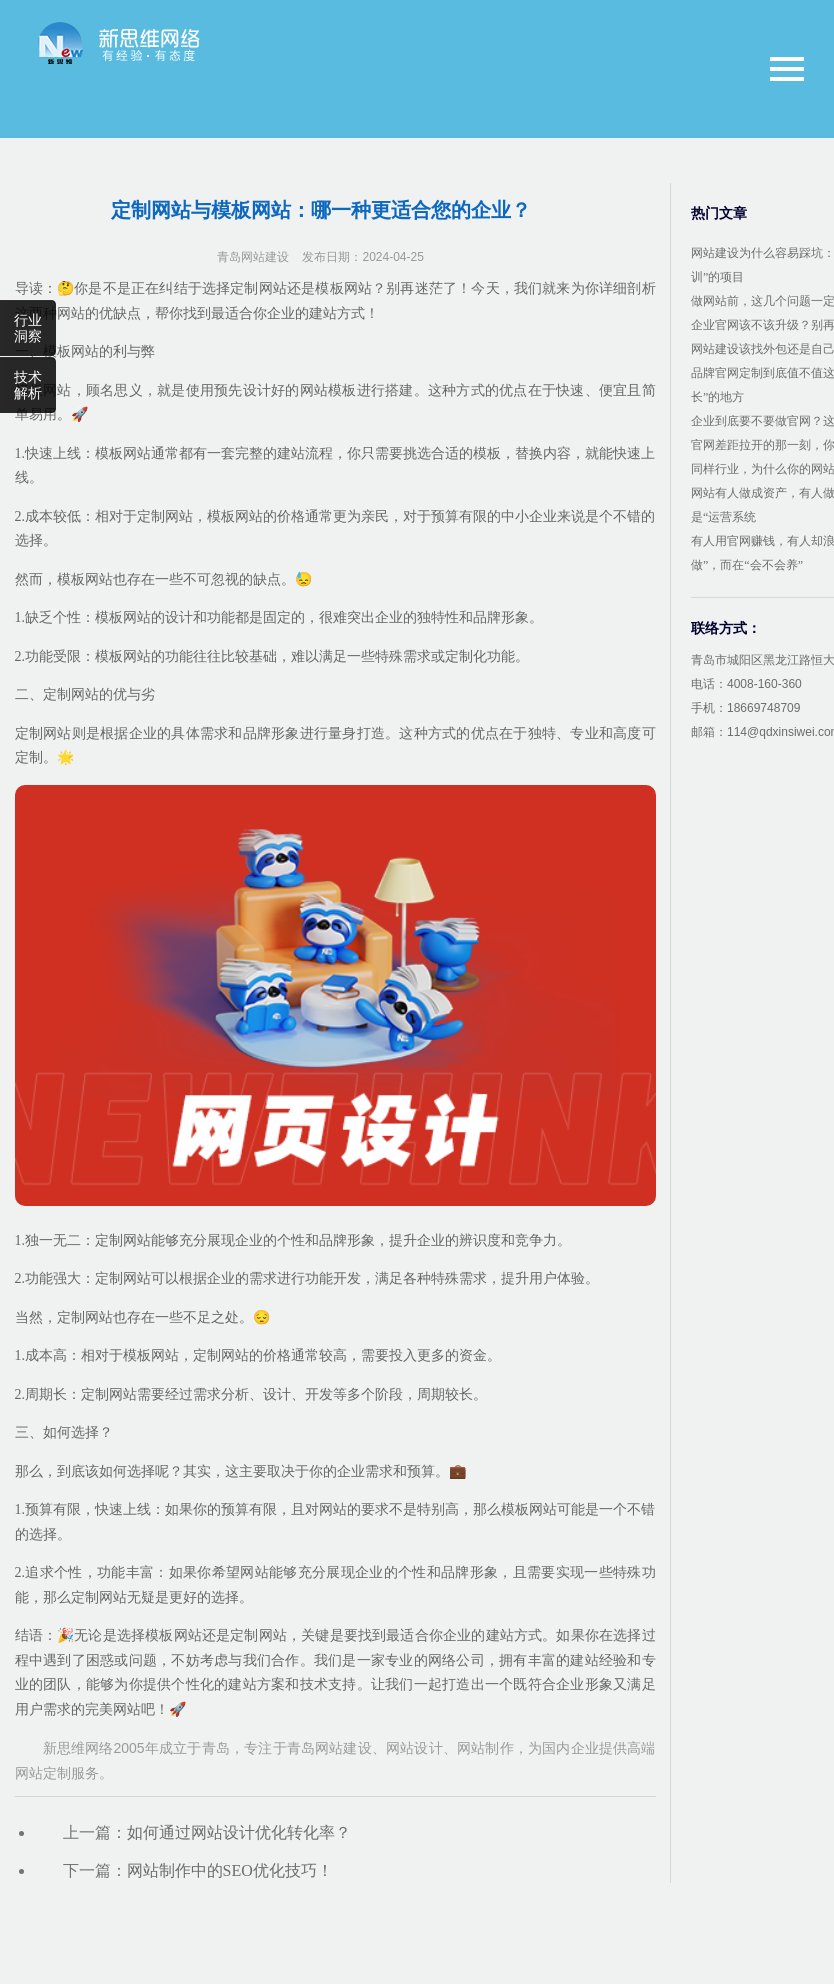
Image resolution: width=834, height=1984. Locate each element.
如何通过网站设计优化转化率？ (239, 1832)
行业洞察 (28, 328)
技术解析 (28, 385)
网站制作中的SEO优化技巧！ (230, 1870)
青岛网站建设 (253, 257)
